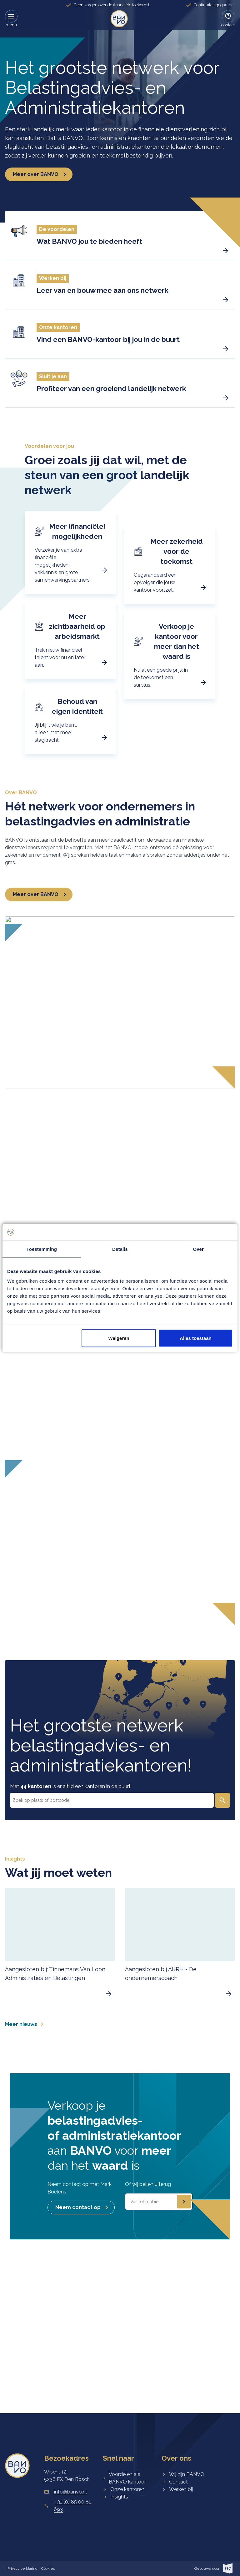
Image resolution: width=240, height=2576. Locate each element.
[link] (119, 19)
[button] (120, 235)
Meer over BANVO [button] (42, 174)
